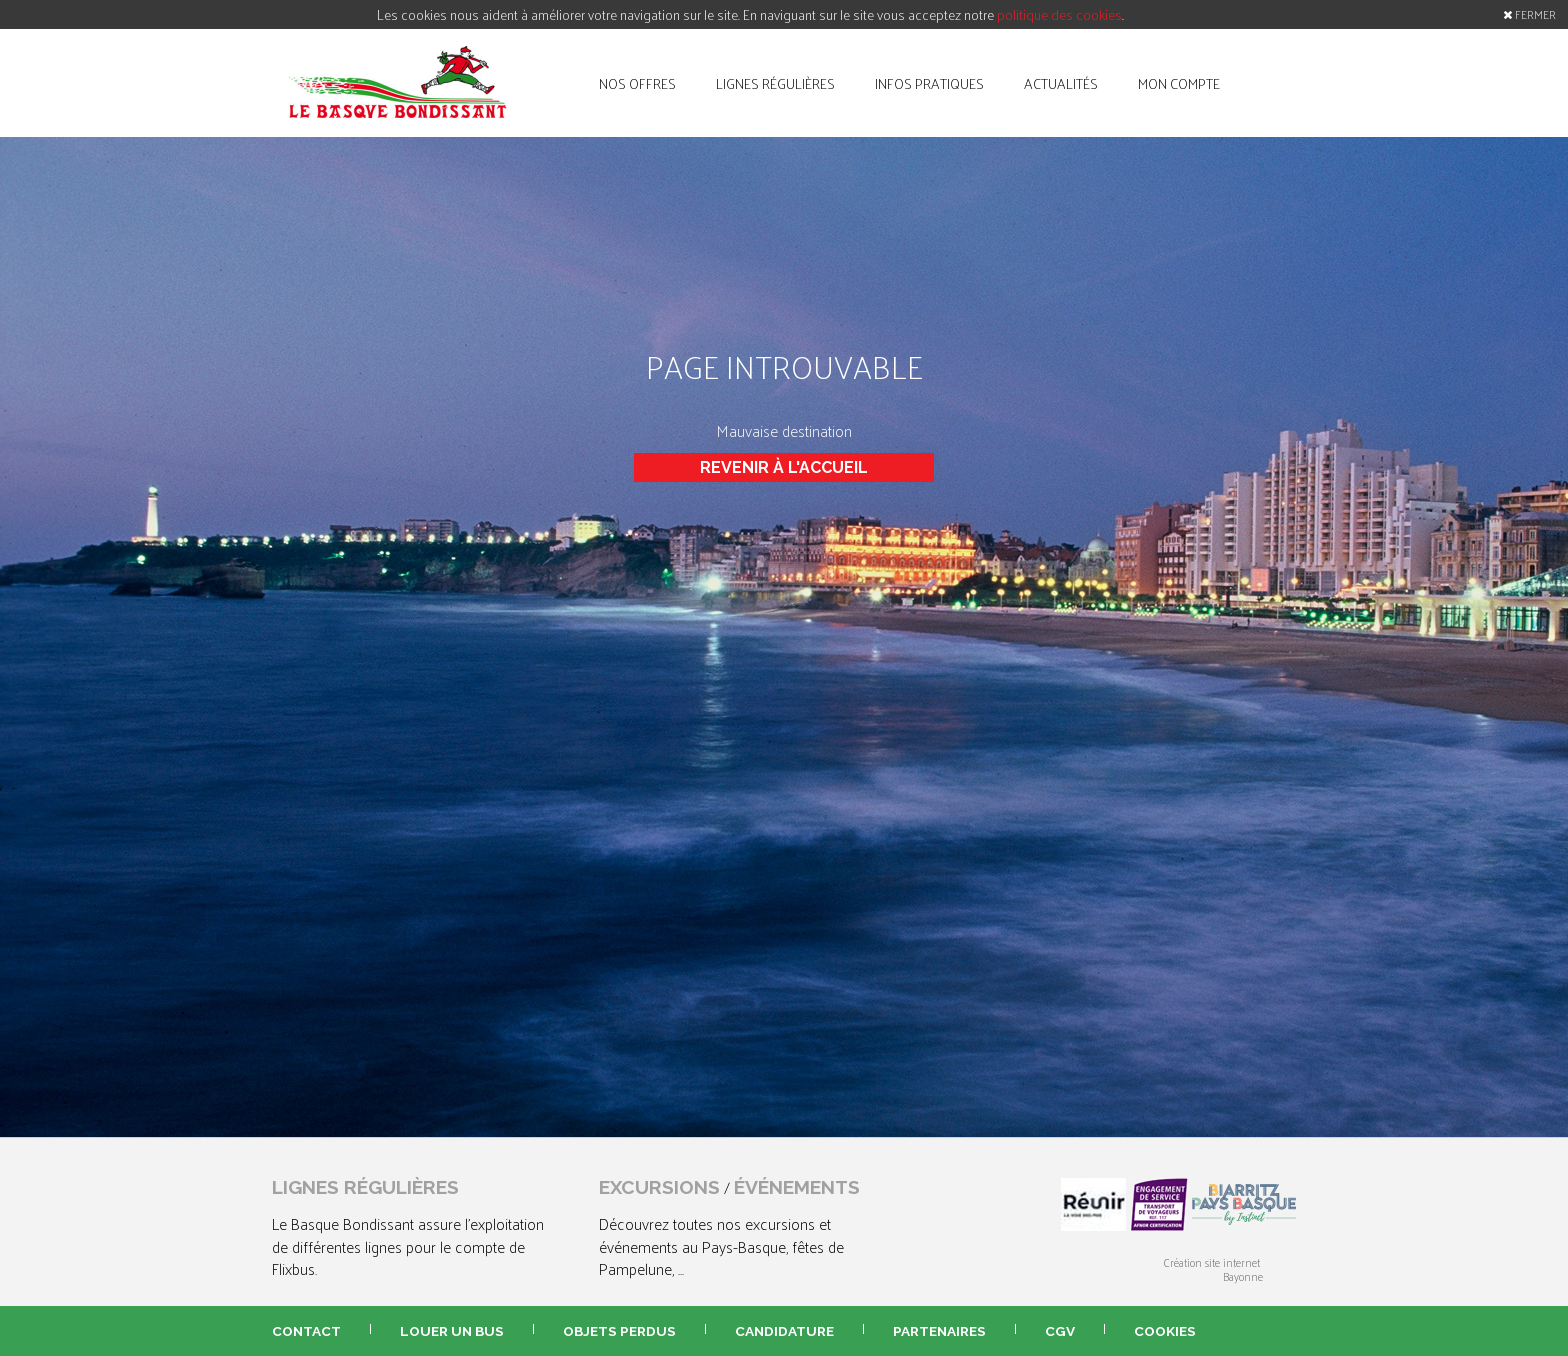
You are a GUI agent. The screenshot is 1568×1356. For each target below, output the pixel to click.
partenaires (939, 1331)
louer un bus (452, 1331)
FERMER (1529, 14)
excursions (659, 1187)
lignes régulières (775, 83)
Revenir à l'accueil (784, 467)
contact (306, 1331)
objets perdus (619, 1331)
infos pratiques (929, 83)
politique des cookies (1059, 14)
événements (797, 1187)
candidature (784, 1331)
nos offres (637, 83)
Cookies (1165, 1331)
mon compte (1179, 83)
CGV (1060, 1331)
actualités (1061, 83)
